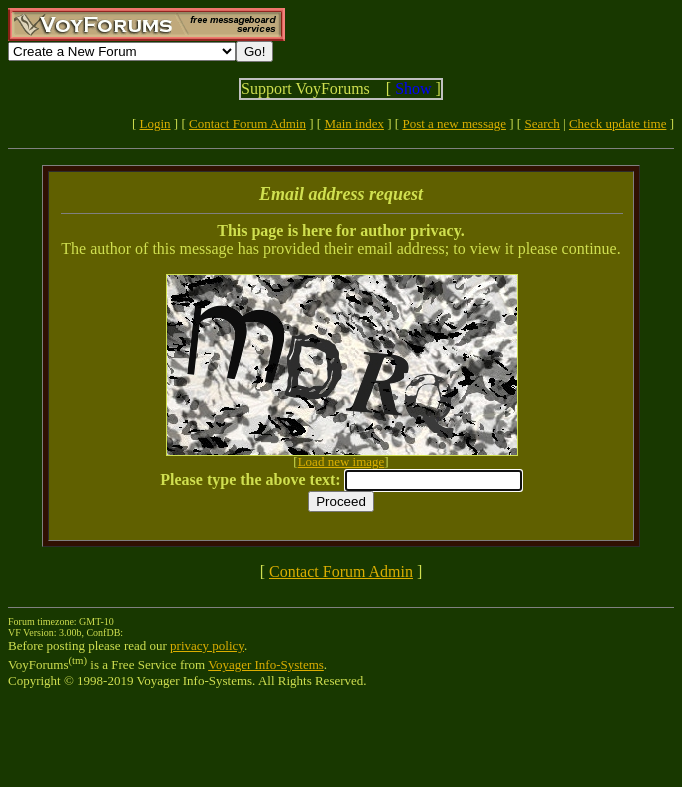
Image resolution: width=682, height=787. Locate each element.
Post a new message (454, 123)
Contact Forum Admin (247, 123)
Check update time (617, 123)
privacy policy (207, 645)
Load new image (341, 461)
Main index (354, 123)
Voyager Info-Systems (266, 664)
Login (155, 123)
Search (541, 123)
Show (413, 88)
